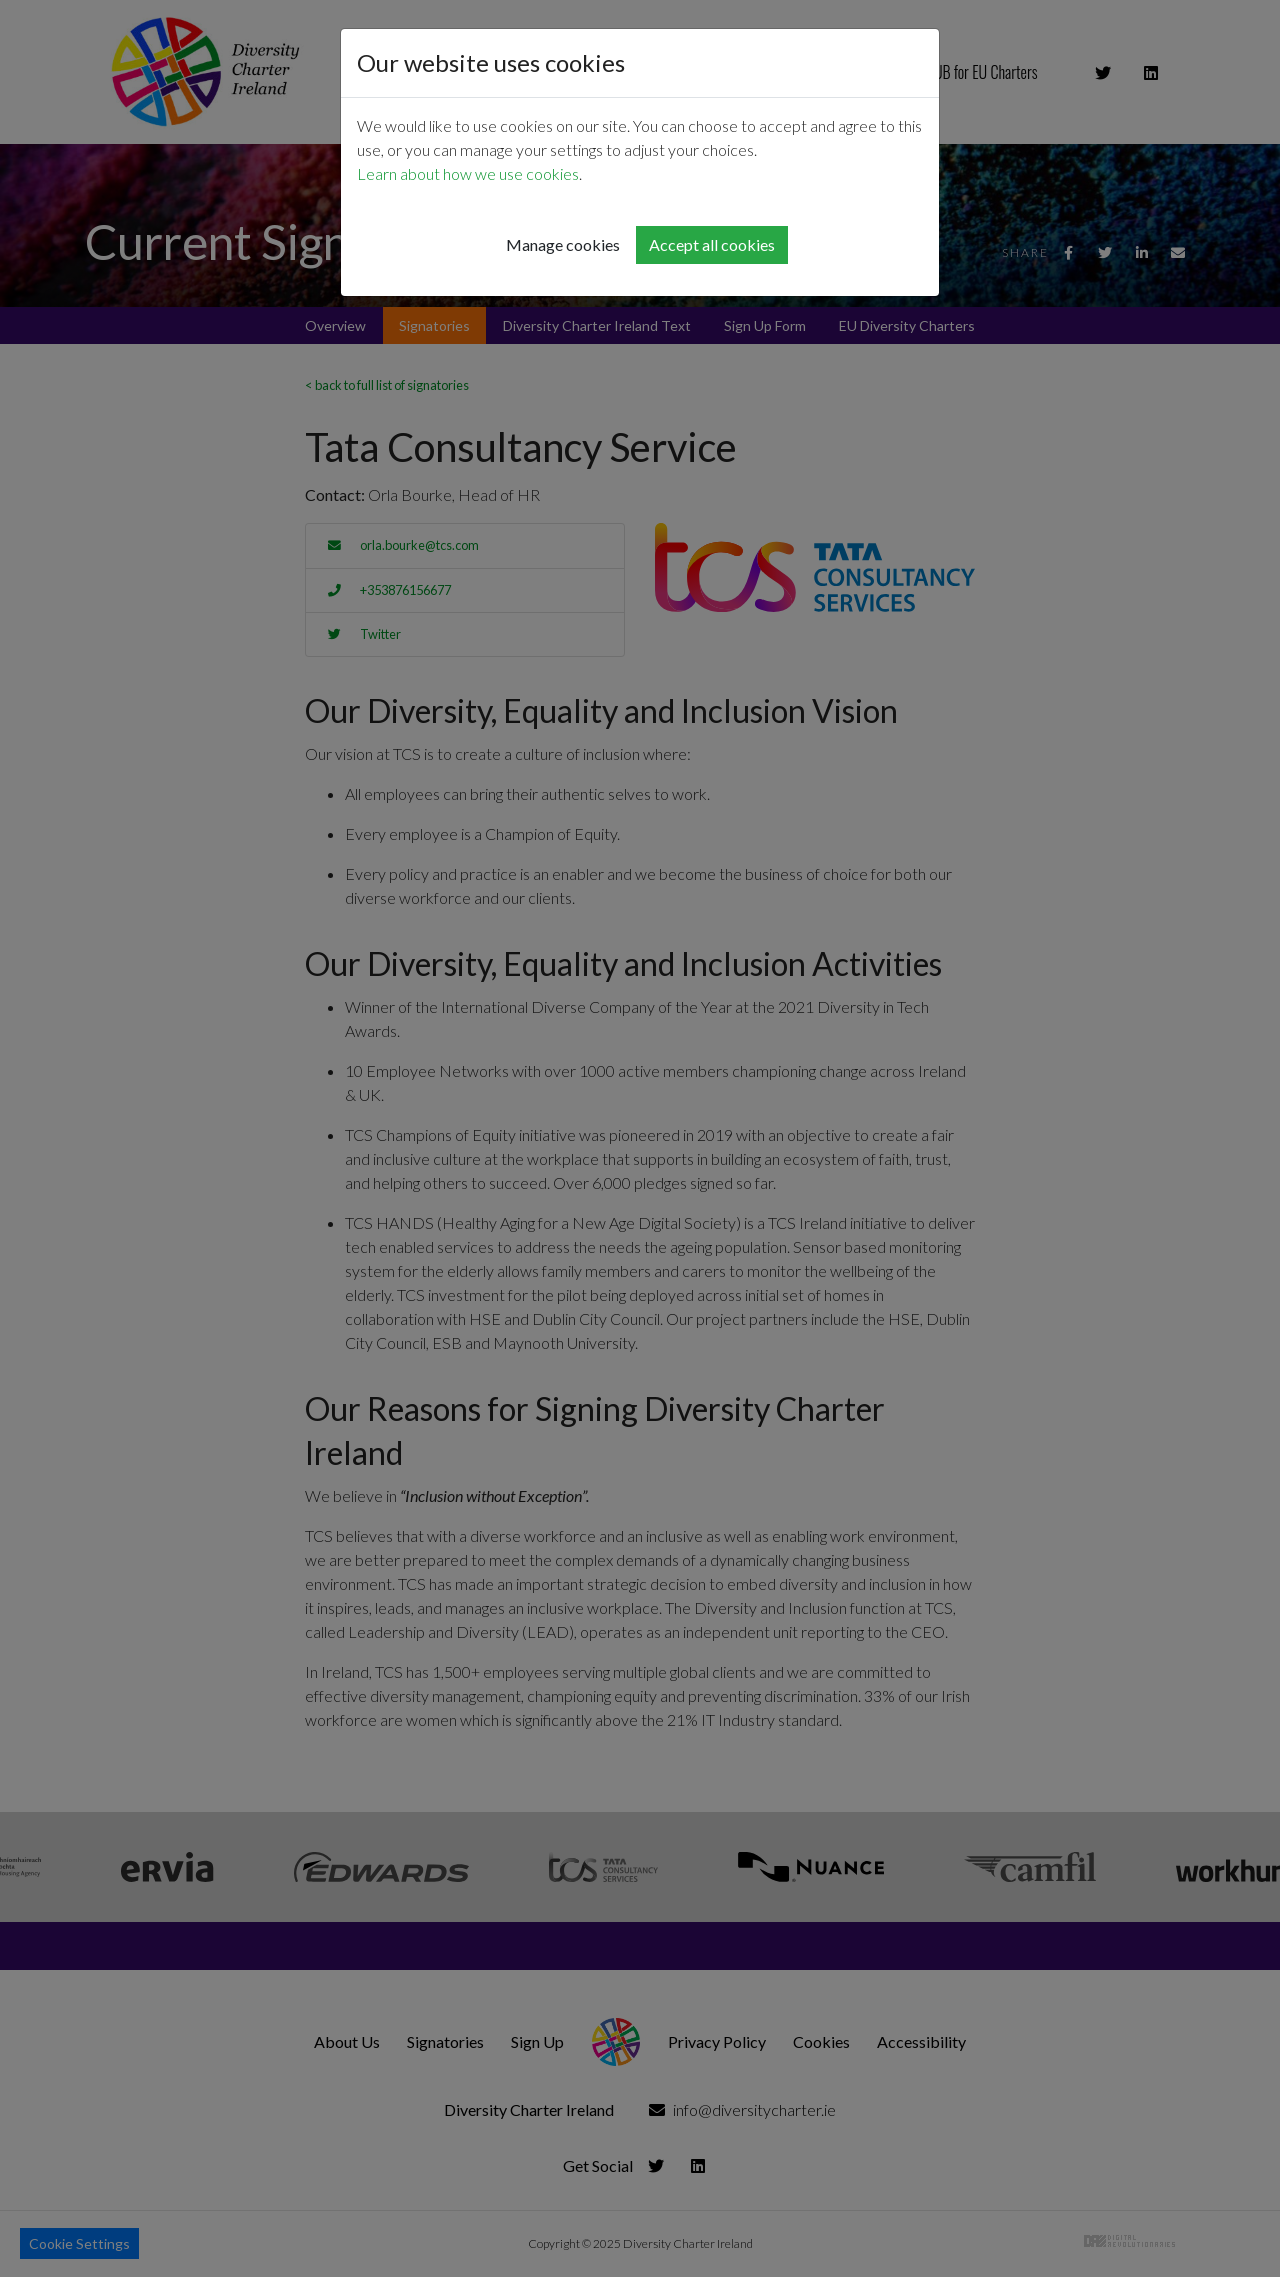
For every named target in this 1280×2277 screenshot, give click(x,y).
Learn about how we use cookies (468, 173)
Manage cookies (563, 244)
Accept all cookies (712, 244)
